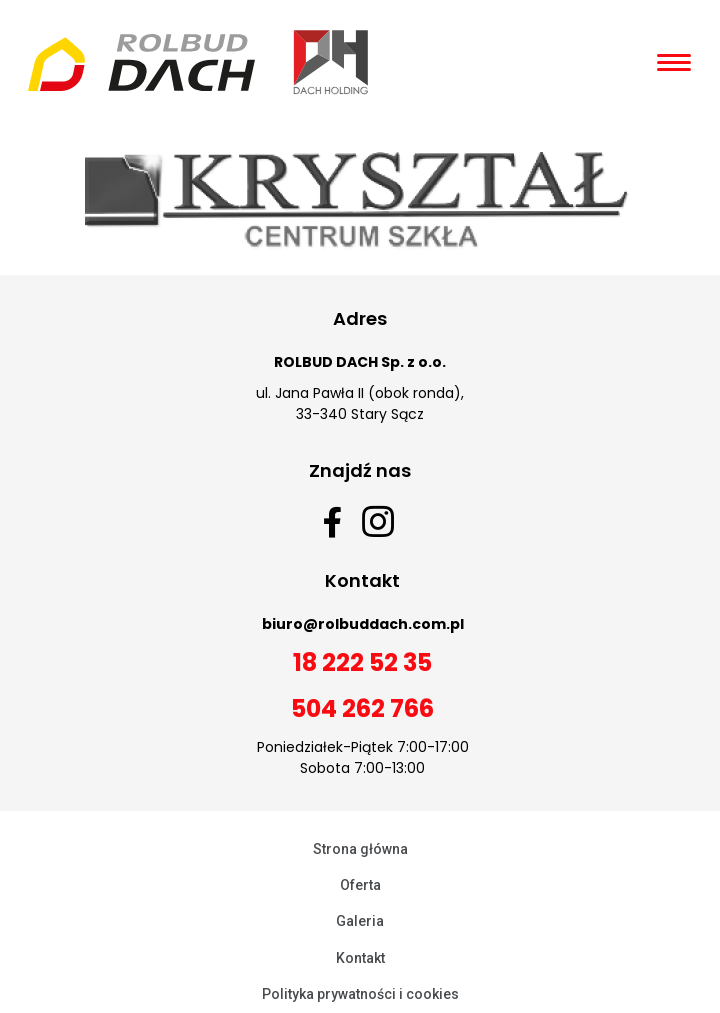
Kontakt (360, 958)
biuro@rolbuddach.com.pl (363, 624)
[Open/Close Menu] (673, 62)
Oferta (360, 885)
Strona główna (360, 849)
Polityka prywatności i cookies (360, 994)
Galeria (360, 921)
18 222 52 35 (362, 662)
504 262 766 (362, 708)
